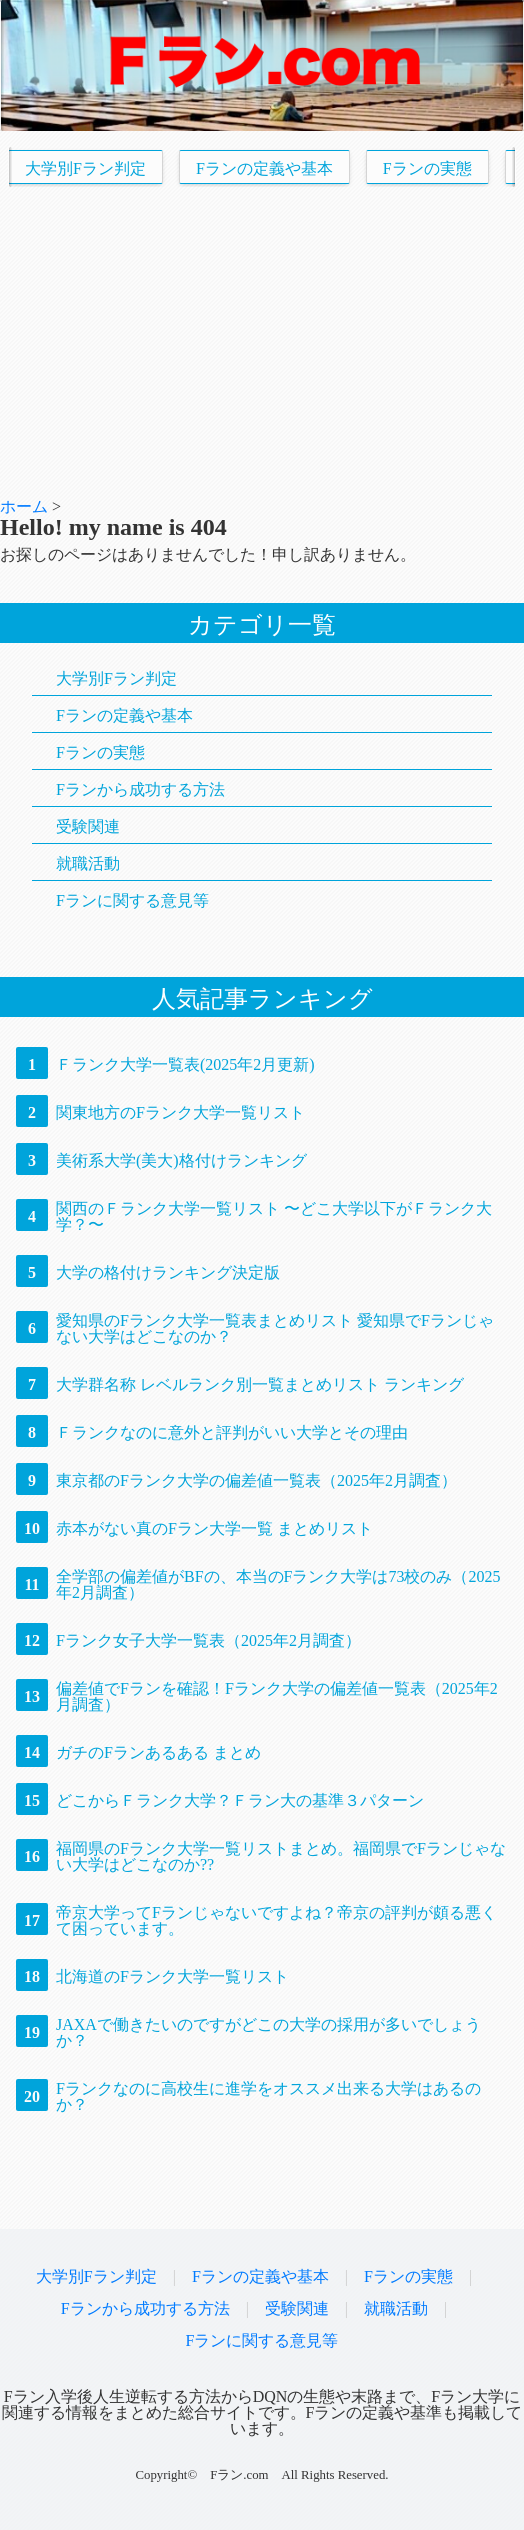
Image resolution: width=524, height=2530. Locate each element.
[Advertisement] (262, 343)
